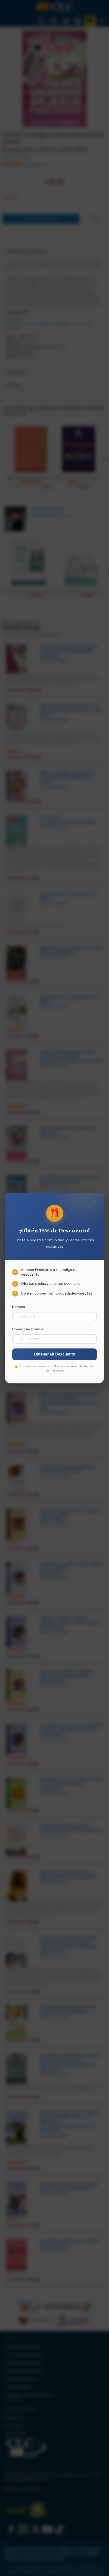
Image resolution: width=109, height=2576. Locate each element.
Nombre (18, 1307)
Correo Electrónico (27, 1329)
